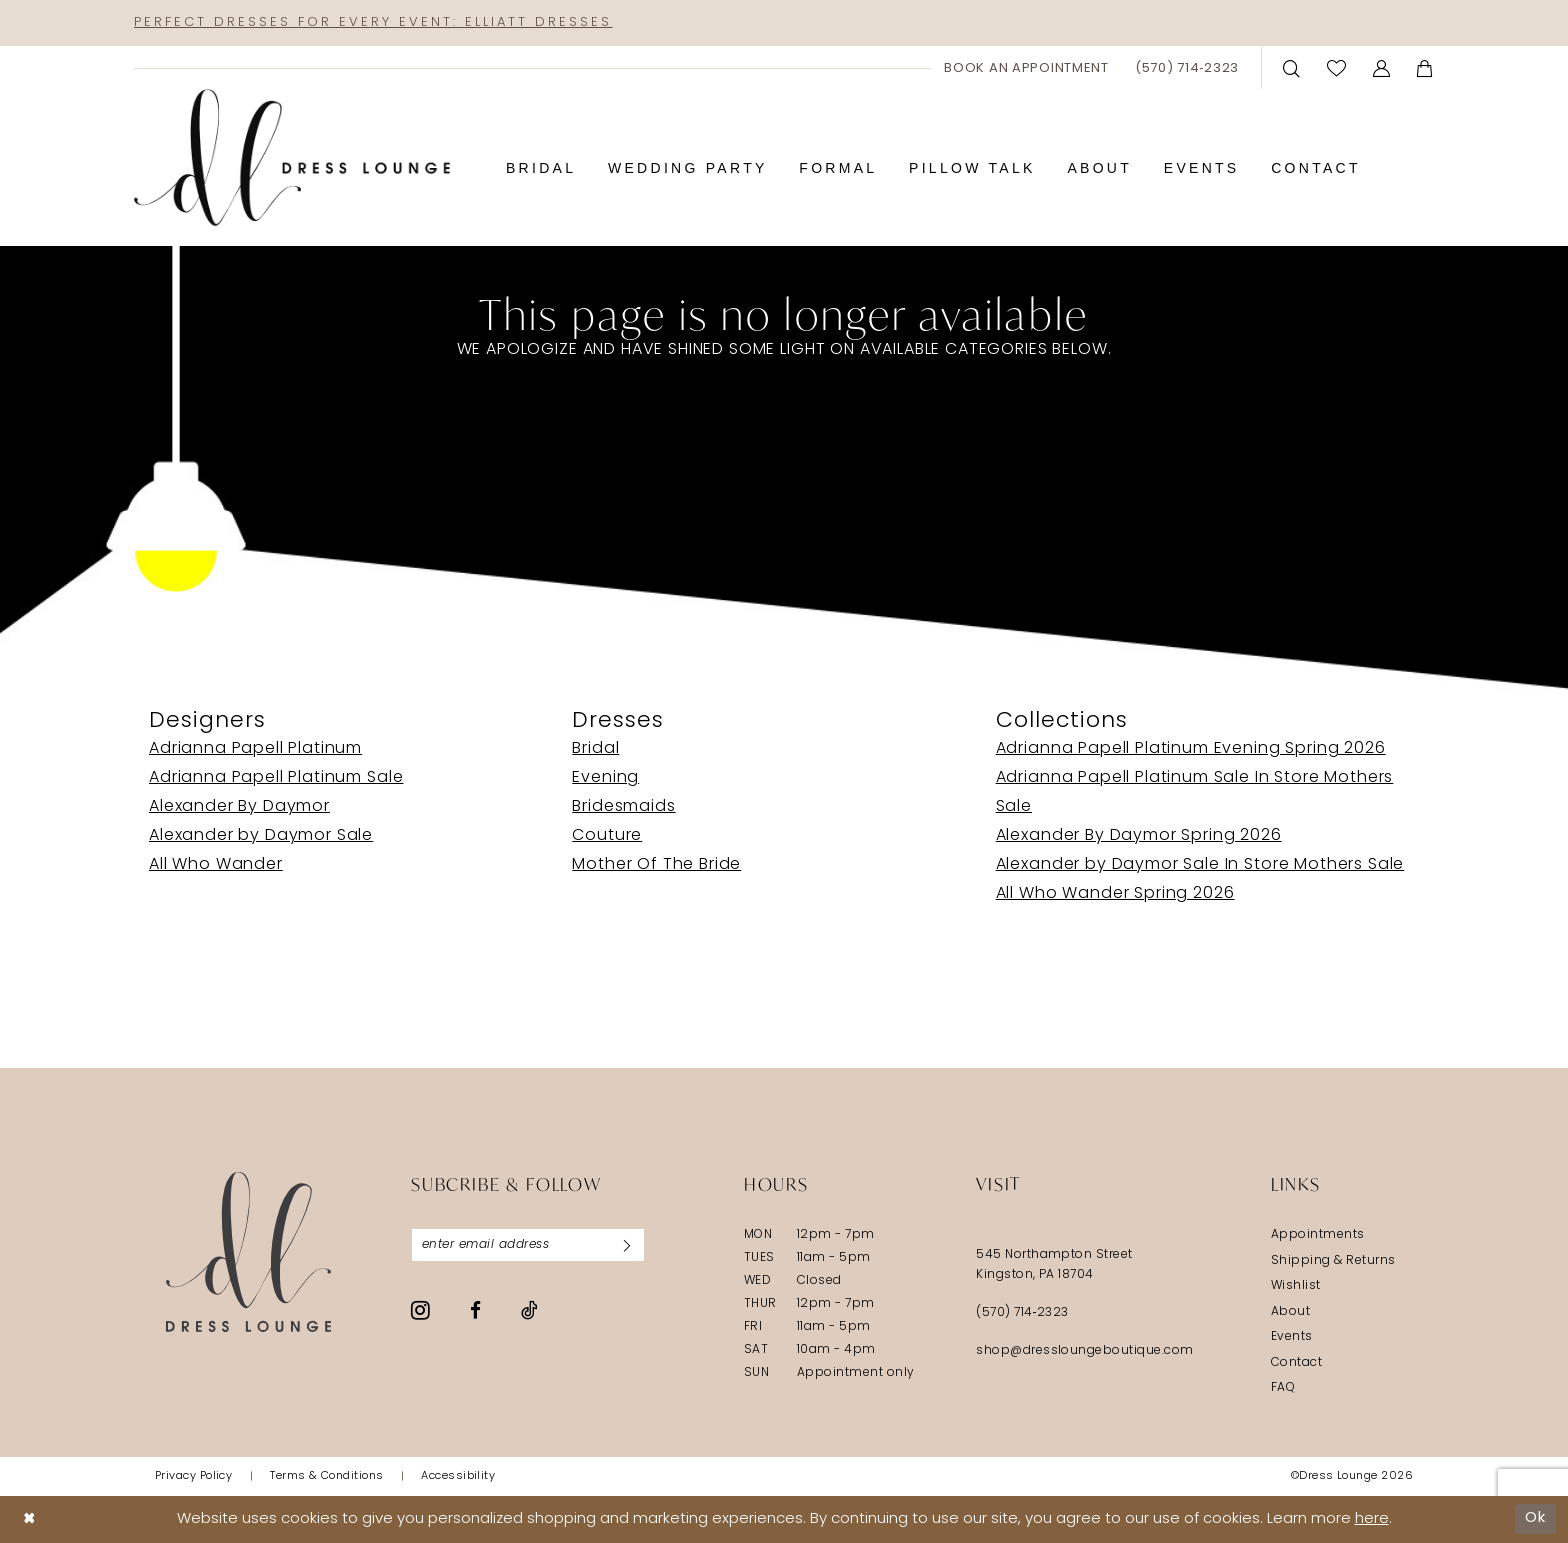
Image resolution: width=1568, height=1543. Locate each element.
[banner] (292, 158)
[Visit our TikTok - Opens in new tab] (529, 1310)
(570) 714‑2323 (1022, 1313)
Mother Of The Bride (656, 865)
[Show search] (1292, 67)
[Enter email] (528, 1245)
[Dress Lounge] (248, 1251)
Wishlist (1296, 1286)
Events (1292, 1337)
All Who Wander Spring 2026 (1115, 894)
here (1372, 1519)
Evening (605, 778)
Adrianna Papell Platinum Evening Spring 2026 (1191, 749)
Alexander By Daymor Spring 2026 (1139, 836)
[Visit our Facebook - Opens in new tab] (475, 1310)
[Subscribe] (627, 1245)
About (1290, 1312)
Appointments (1318, 1235)
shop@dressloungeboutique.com (1085, 1351)
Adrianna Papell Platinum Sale (276, 778)
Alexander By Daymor (239, 807)
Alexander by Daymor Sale (261, 836)
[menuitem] (1026, 68)
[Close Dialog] (29, 1519)
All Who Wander (216, 865)
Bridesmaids (623, 807)
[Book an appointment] (1026, 68)
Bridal (595, 749)
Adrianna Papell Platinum (255, 749)
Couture (607, 836)
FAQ (1283, 1388)
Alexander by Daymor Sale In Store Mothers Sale (1200, 865)
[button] (1382, 67)
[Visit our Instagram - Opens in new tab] (420, 1310)
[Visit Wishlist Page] (1337, 67)
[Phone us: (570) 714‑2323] (1187, 68)
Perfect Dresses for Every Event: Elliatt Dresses (373, 22)
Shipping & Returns (1333, 1261)
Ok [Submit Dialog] (1535, 1518)
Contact (1296, 1363)
